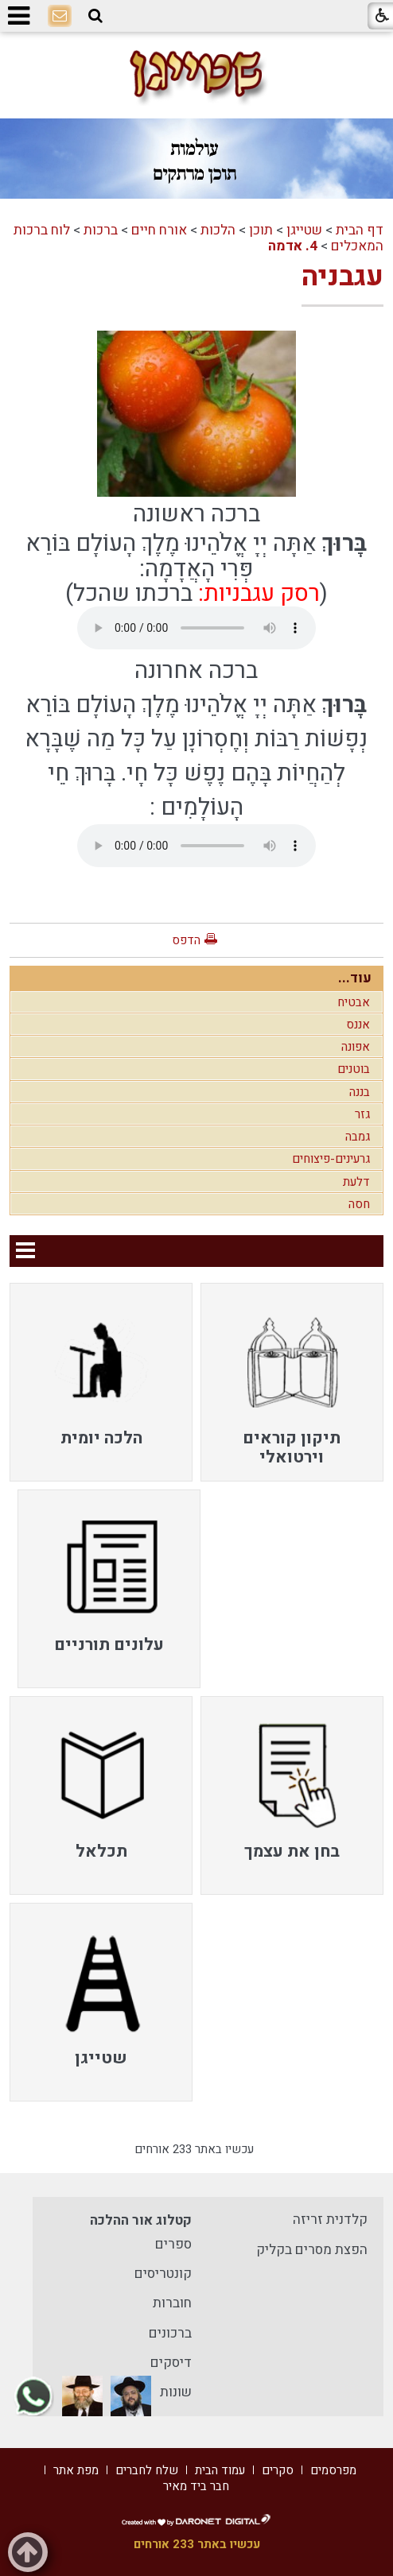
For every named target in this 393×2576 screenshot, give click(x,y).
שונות (176, 2392)
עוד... (355, 978)
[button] (95, 15)
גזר (362, 1114)
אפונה (355, 1047)
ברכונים (170, 2333)
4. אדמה (292, 246)
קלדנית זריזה (330, 2219)
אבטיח (353, 1002)
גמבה (357, 1136)
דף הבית (359, 230)
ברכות (101, 230)
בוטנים (353, 1069)
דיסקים (171, 2363)
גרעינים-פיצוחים (331, 1159)
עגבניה (342, 276)
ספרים (173, 2244)
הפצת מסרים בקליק (312, 2250)
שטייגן (304, 230)
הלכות (217, 230)
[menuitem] (291, 1382)
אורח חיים (159, 230)
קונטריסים (163, 2274)
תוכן (261, 230)
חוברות (172, 2303)
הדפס (186, 940)
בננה (359, 1092)
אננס (358, 1024)
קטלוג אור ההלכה (141, 2220)
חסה (359, 1204)
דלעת (356, 1182)
